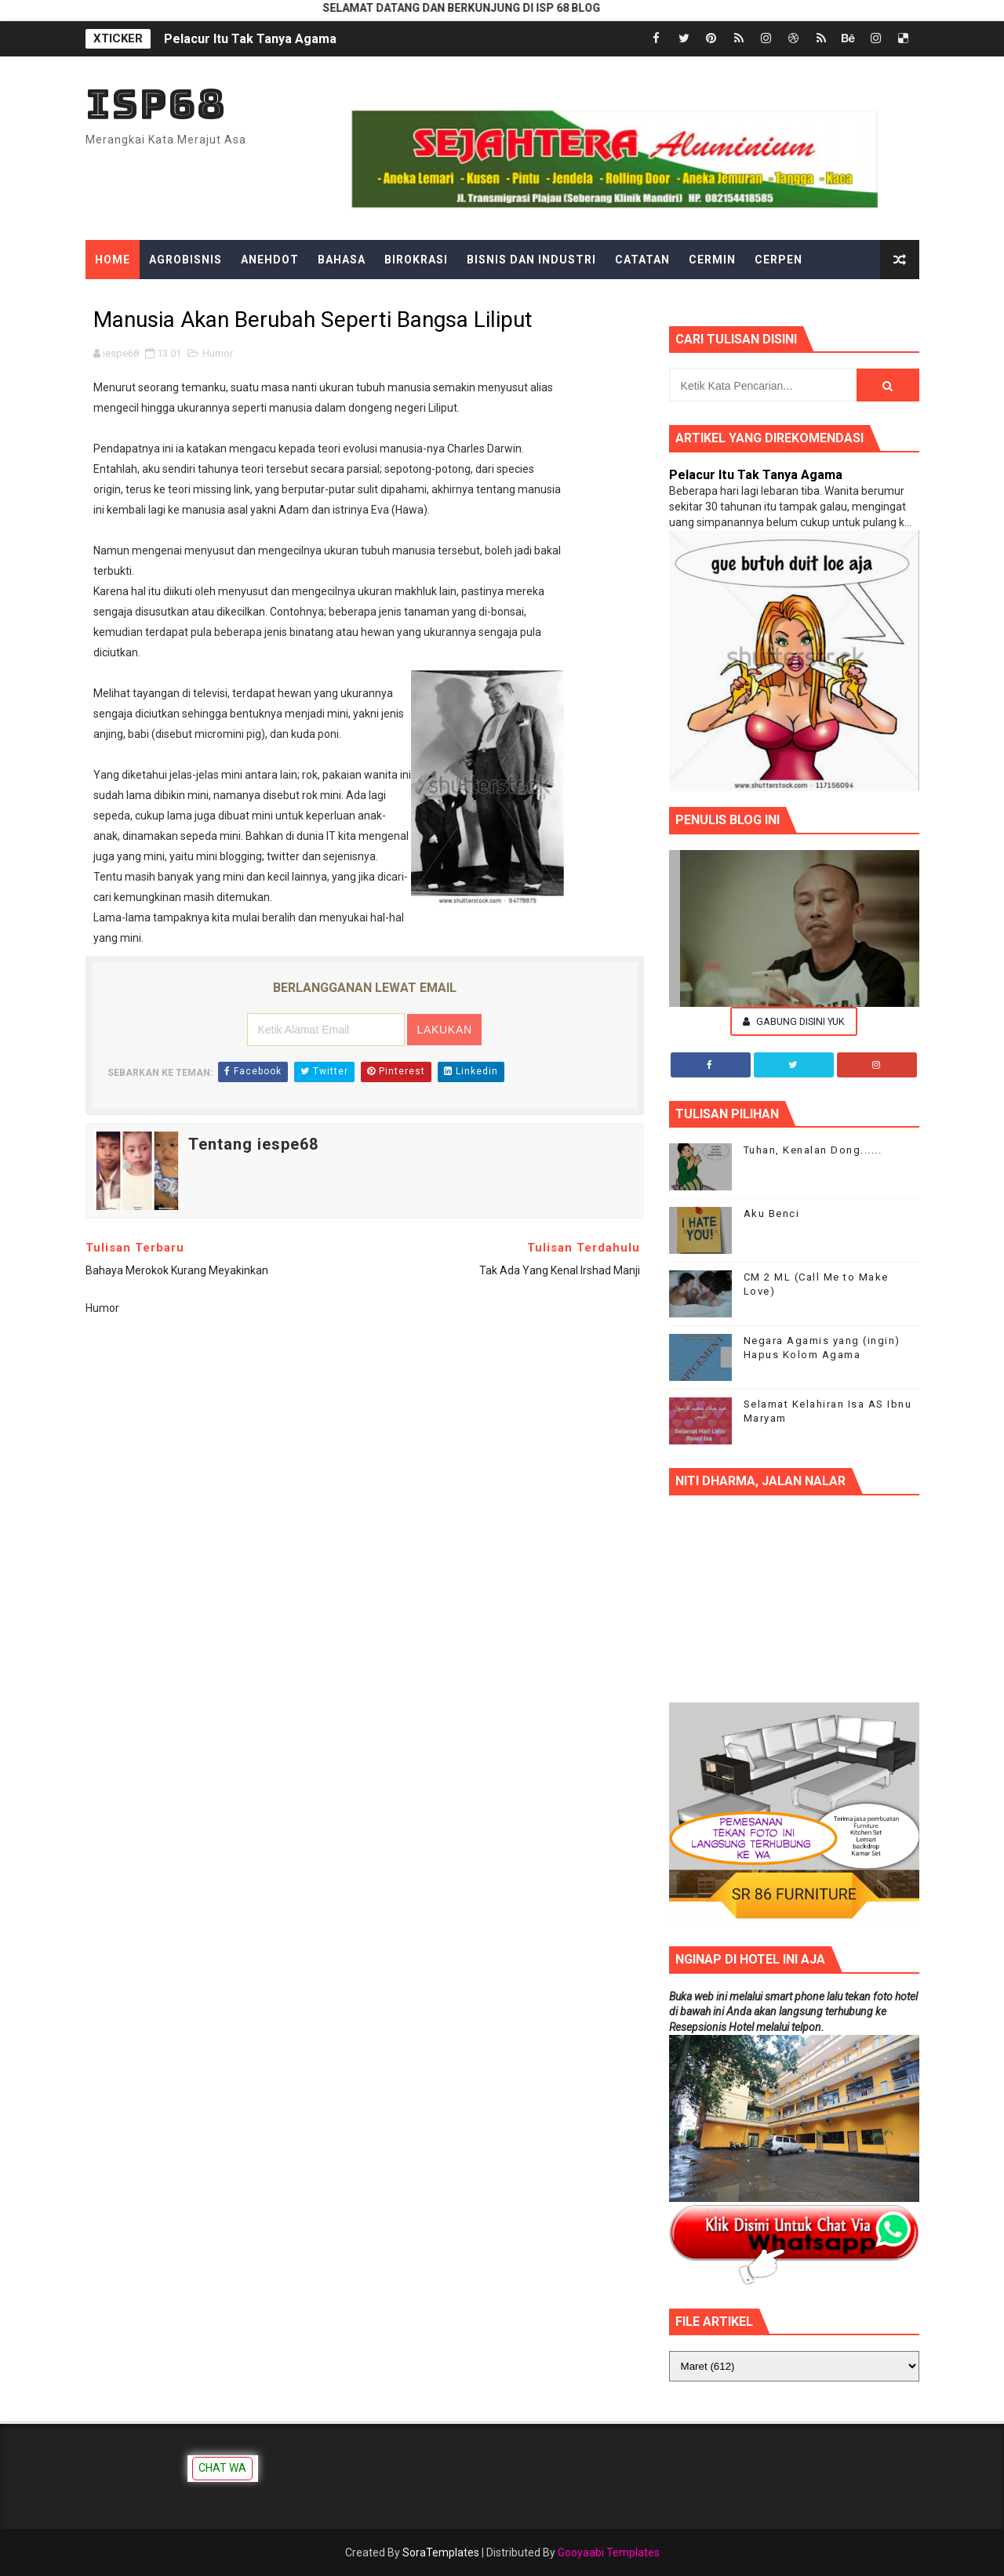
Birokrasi (416, 259)
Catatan (642, 259)
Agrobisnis (185, 259)
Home (112, 259)
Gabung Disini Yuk (794, 1021)
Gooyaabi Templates (609, 2552)
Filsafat (345, 298)
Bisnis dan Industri (531, 259)
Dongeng (124, 298)
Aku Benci (772, 1213)
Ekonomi (271, 298)
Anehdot (270, 259)
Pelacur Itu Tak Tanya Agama (250, 38)
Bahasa (342, 259)
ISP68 (155, 104)
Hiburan (543, 298)
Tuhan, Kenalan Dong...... (813, 1150)
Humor (217, 353)
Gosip (479, 298)
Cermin (712, 259)
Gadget (417, 298)
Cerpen (778, 259)
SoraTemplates (440, 2552)
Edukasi (198, 298)
